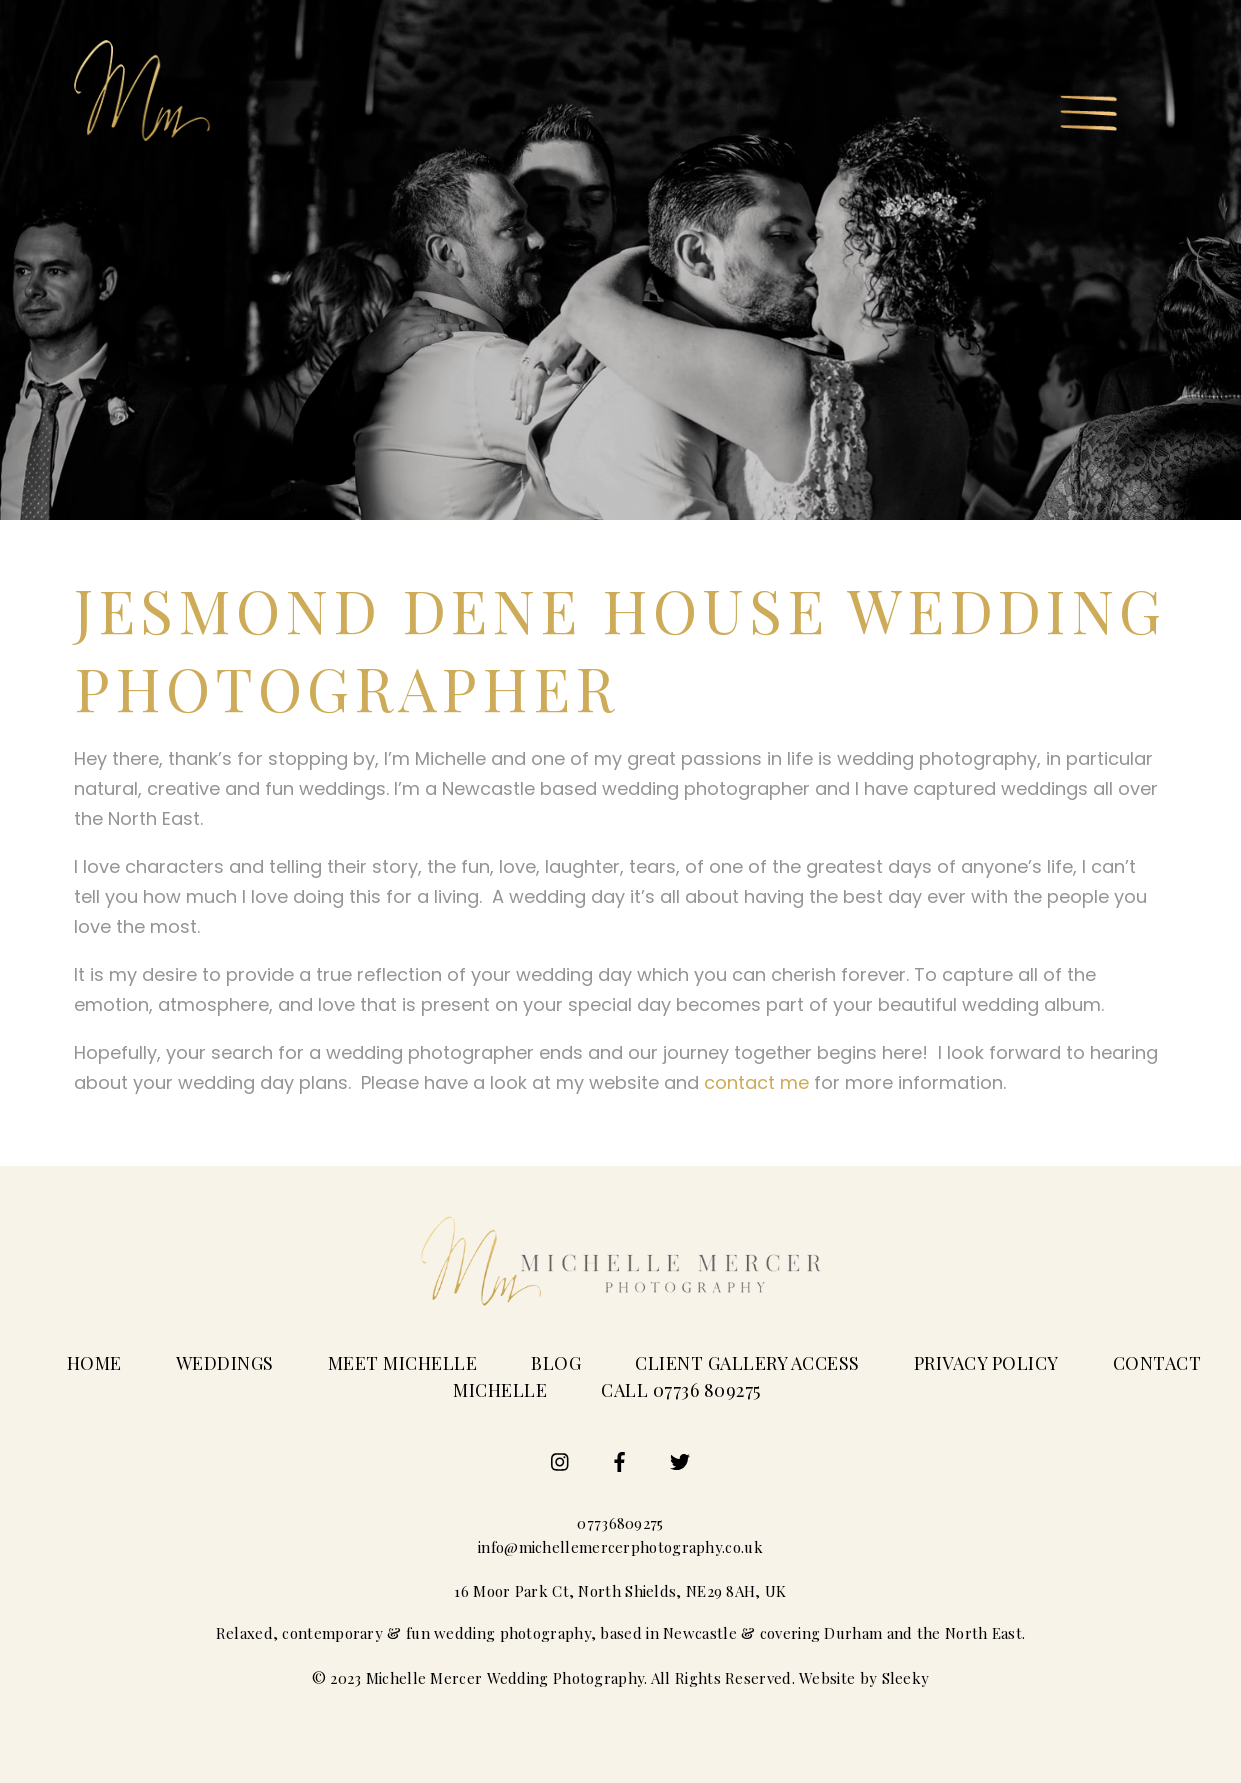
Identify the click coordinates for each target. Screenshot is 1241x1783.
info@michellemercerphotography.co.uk (620, 1547)
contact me (756, 1082)
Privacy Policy (986, 1363)
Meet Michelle (403, 1363)
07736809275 (620, 1523)
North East (983, 1633)
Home (94, 1363)
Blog (556, 1363)
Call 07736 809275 (681, 1390)
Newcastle (700, 1633)
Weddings (225, 1363)
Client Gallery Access (747, 1363)
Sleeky (906, 1678)
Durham (853, 1633)
